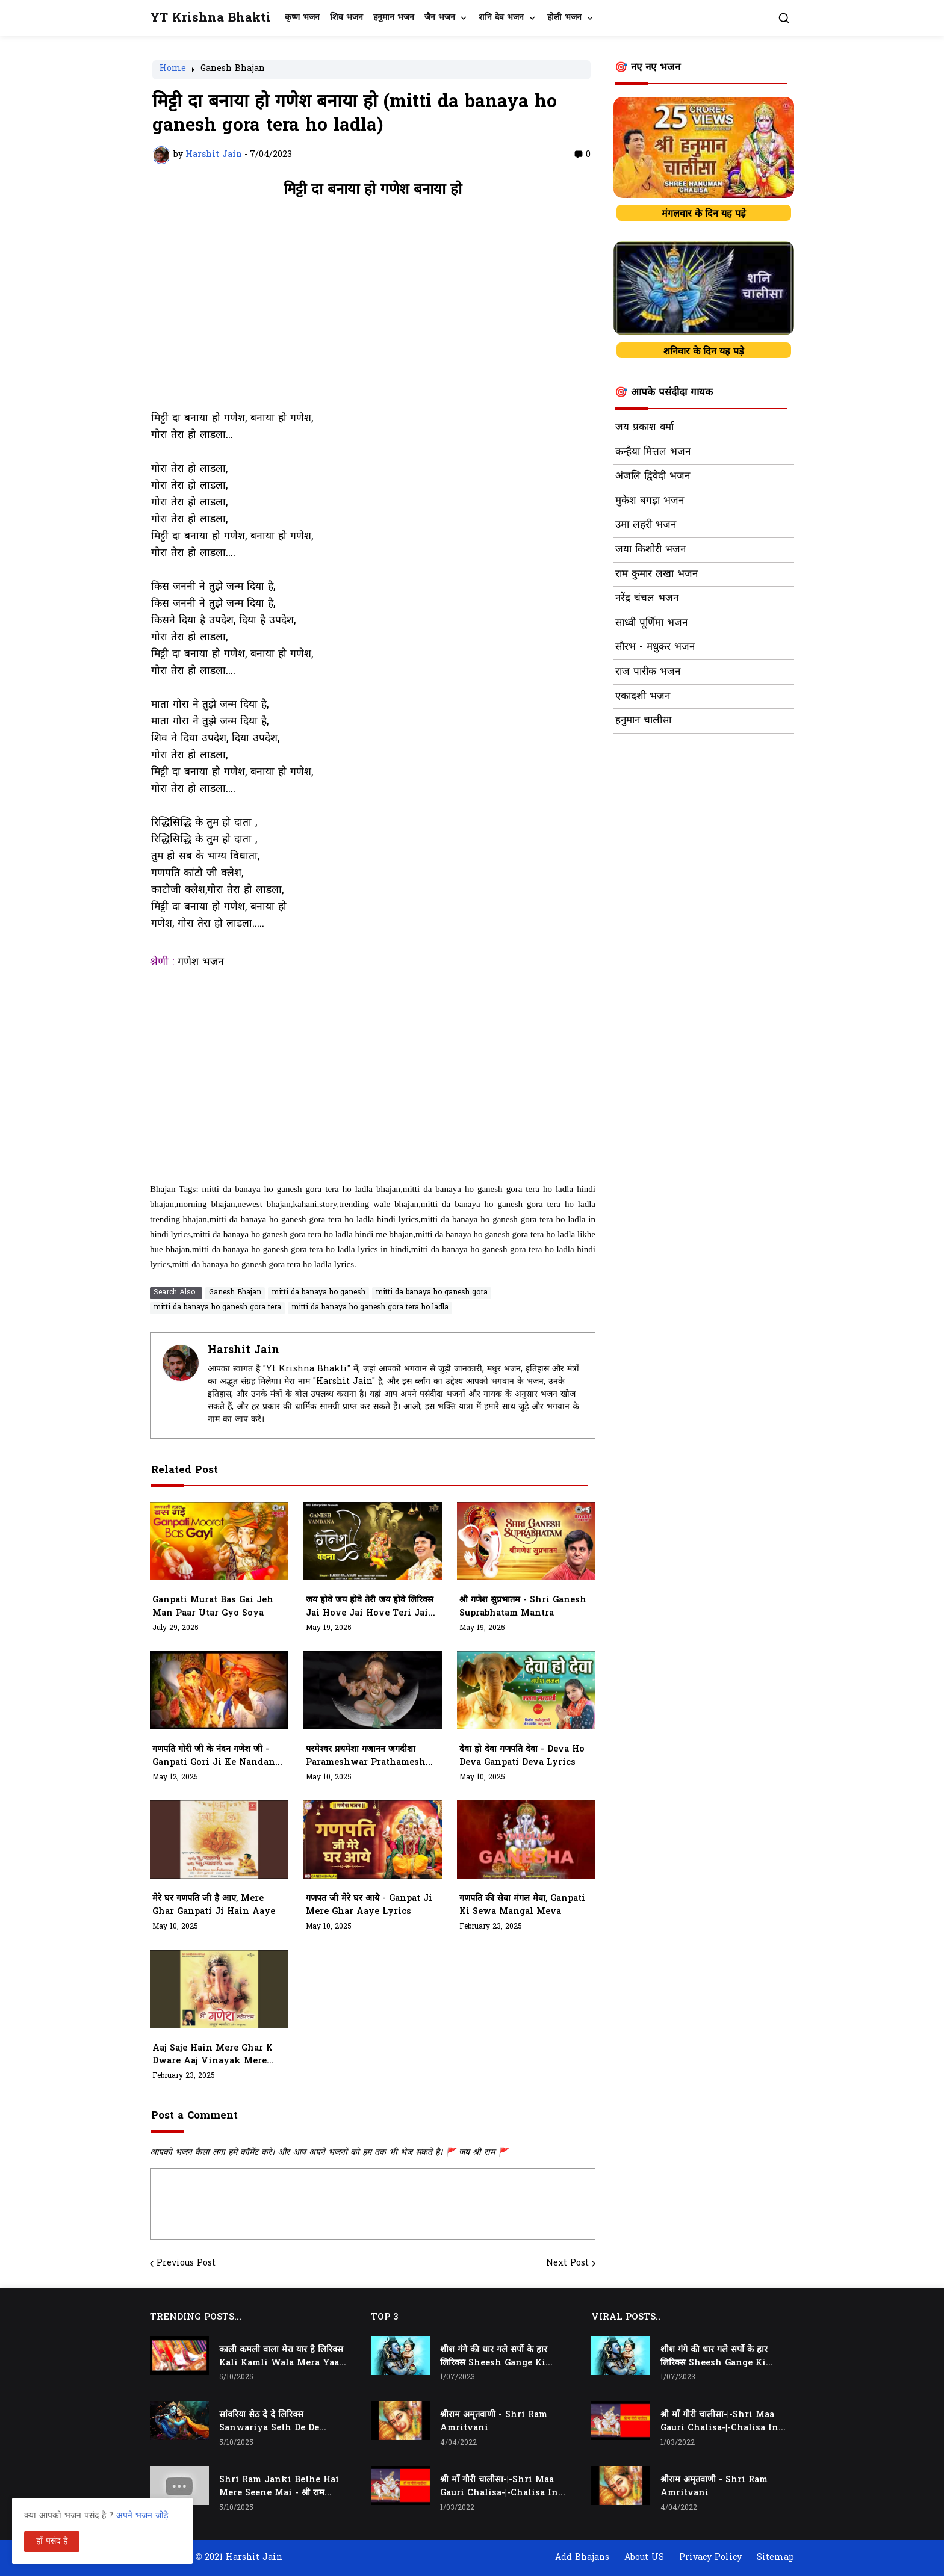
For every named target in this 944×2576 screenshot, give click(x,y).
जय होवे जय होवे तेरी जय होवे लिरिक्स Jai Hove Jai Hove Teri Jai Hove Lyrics (369, 1607)
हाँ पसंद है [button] (51, 2541)
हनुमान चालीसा (643, 721)
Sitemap (775, 2557)
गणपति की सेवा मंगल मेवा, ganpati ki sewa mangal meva (522, 1905)
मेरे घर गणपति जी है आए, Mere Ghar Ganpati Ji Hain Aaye (213, 1905)
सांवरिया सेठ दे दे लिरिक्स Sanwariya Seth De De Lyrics (269, 2422)
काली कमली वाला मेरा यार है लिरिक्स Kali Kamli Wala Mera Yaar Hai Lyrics (281, 2357)
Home (173, 70)
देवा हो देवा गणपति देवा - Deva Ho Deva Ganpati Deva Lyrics (522, 1756)
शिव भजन (346, 17)
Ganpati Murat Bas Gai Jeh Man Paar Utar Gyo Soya (212, 1607)
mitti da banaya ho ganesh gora (432, 1292)
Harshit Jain (243, 1350)
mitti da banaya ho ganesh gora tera (217, 1307)
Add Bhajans (582, 2557)
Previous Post (186, 2264)
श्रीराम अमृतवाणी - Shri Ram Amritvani (493, 2422)
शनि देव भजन (501, 17)
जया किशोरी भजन (650, 550)
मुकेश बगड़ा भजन (649, 501)
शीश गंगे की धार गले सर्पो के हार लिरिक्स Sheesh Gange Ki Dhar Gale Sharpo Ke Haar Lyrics (498, 2357)
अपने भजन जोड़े (142, 2516)
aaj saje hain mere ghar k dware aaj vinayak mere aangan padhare (212, 2055)
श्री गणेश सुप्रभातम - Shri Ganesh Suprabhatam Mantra (522, 1607)
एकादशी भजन (642, 697)
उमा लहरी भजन (645, 525)
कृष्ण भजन (302, 17)
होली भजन (564, 17)
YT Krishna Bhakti (210, 18)
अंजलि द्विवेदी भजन (652, 476)
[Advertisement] (372, 310)
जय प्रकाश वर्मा (644, 428)
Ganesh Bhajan (232, 70)
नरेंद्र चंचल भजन (646, 598)
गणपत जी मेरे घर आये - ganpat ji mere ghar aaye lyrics (369, 1905)
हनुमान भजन (393, 17)
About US (644, 2557)
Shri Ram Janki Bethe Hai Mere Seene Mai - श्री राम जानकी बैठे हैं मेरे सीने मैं (279, 2487)
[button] (784, 18)
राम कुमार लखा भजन (656, 574)
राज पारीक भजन (647, 672)
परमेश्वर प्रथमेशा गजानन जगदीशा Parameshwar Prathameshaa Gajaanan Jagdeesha (370, 1756)
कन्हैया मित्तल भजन (653, 452)
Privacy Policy (710, 2557)
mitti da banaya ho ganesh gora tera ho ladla (370, 1307)
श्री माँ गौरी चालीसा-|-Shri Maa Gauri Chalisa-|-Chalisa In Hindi (499, 2487)
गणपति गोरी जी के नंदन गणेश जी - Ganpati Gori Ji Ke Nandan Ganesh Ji (213, 1756)
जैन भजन (439, 17)
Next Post (567, 2264)
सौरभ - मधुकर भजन (655, 647)
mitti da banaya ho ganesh (318, 1292)
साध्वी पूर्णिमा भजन (651, 623)
